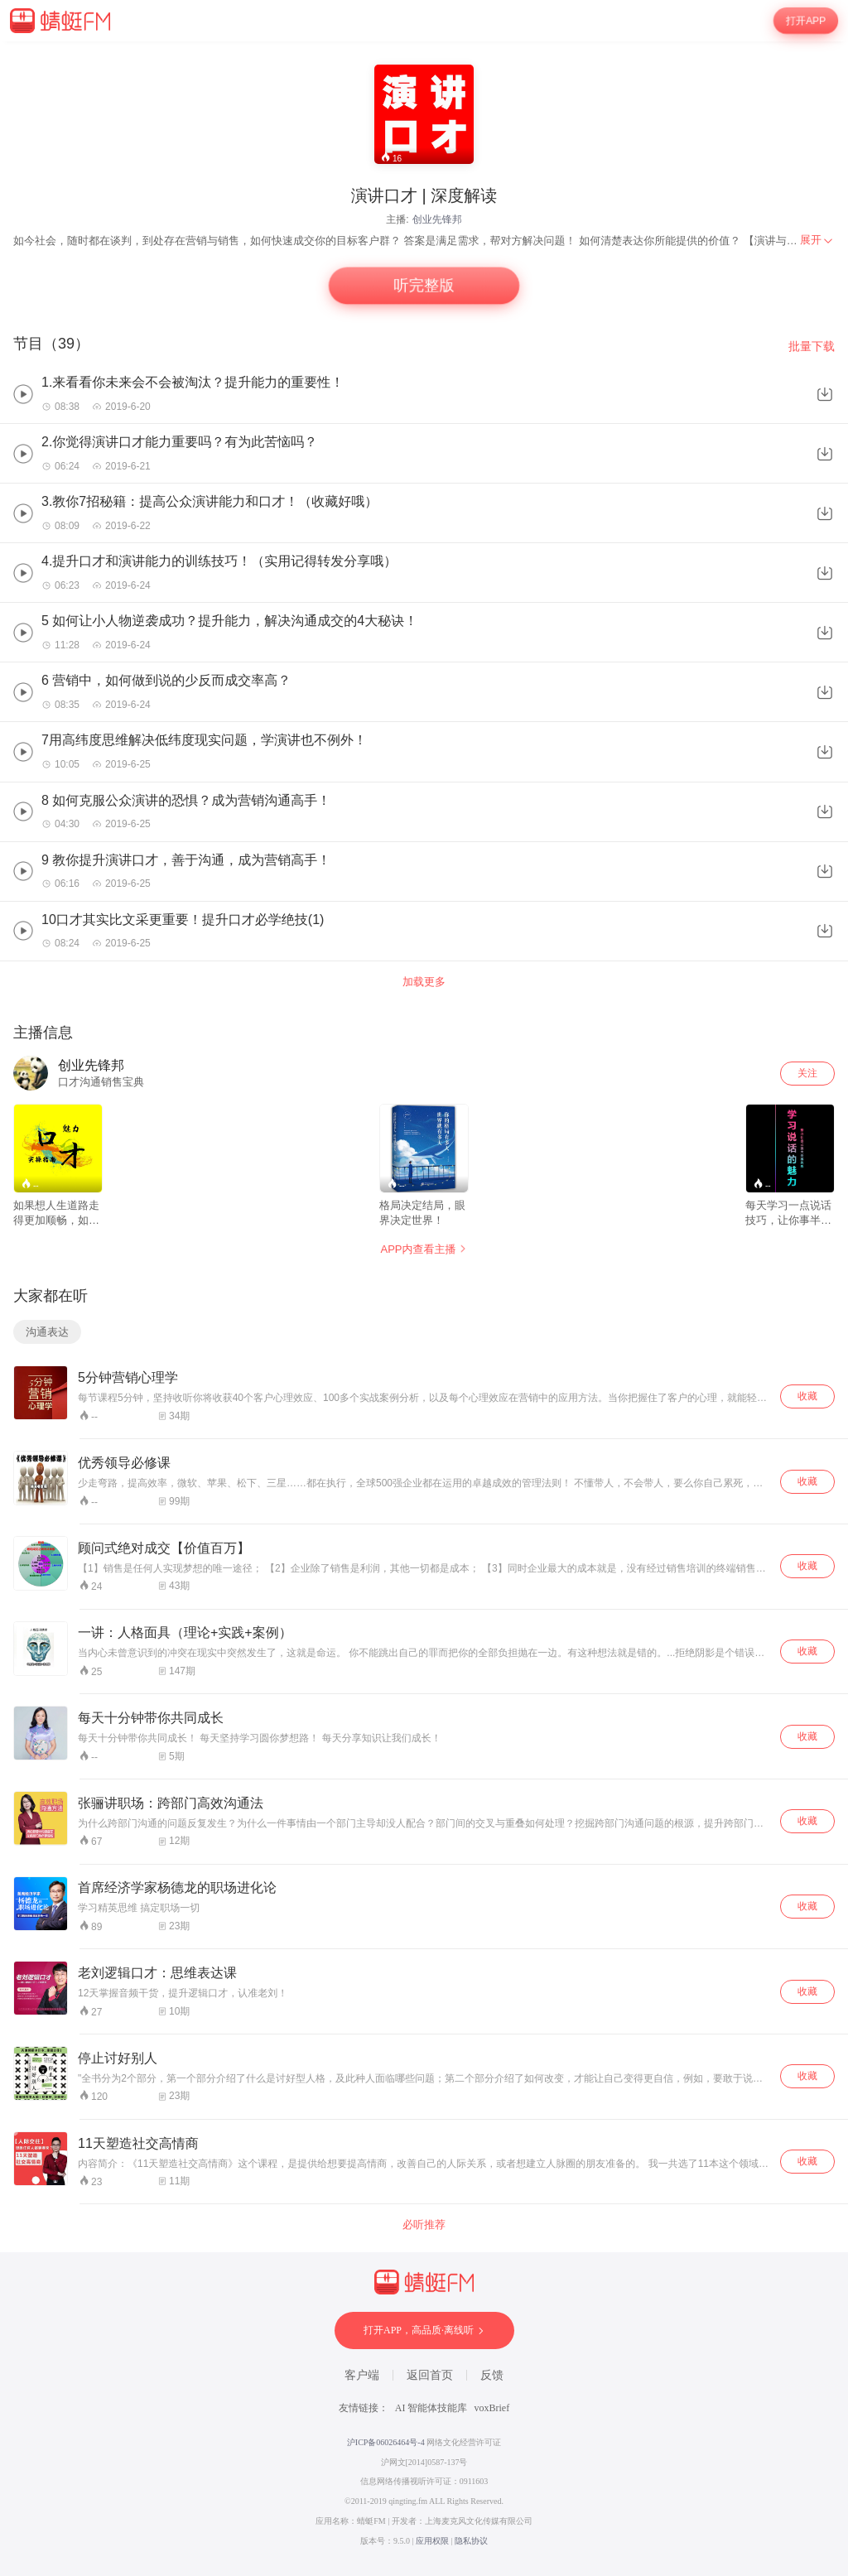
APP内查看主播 (423, 1249)
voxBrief (492, 2408)
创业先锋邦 (437, 219)
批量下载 (811, 346)
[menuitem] (817, 240)
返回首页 (430, 2375)
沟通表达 (47, 1332)
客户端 (361, 2375)
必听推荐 (424, 2224)
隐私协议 (471, 2540)
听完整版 (424, 286)
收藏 (807, 1396)
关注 (807, 1073)
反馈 (492, 2375)
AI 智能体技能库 (431, 2408)
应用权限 (432, 2540)
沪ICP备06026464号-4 (386, 2442)
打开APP (806, 20)
